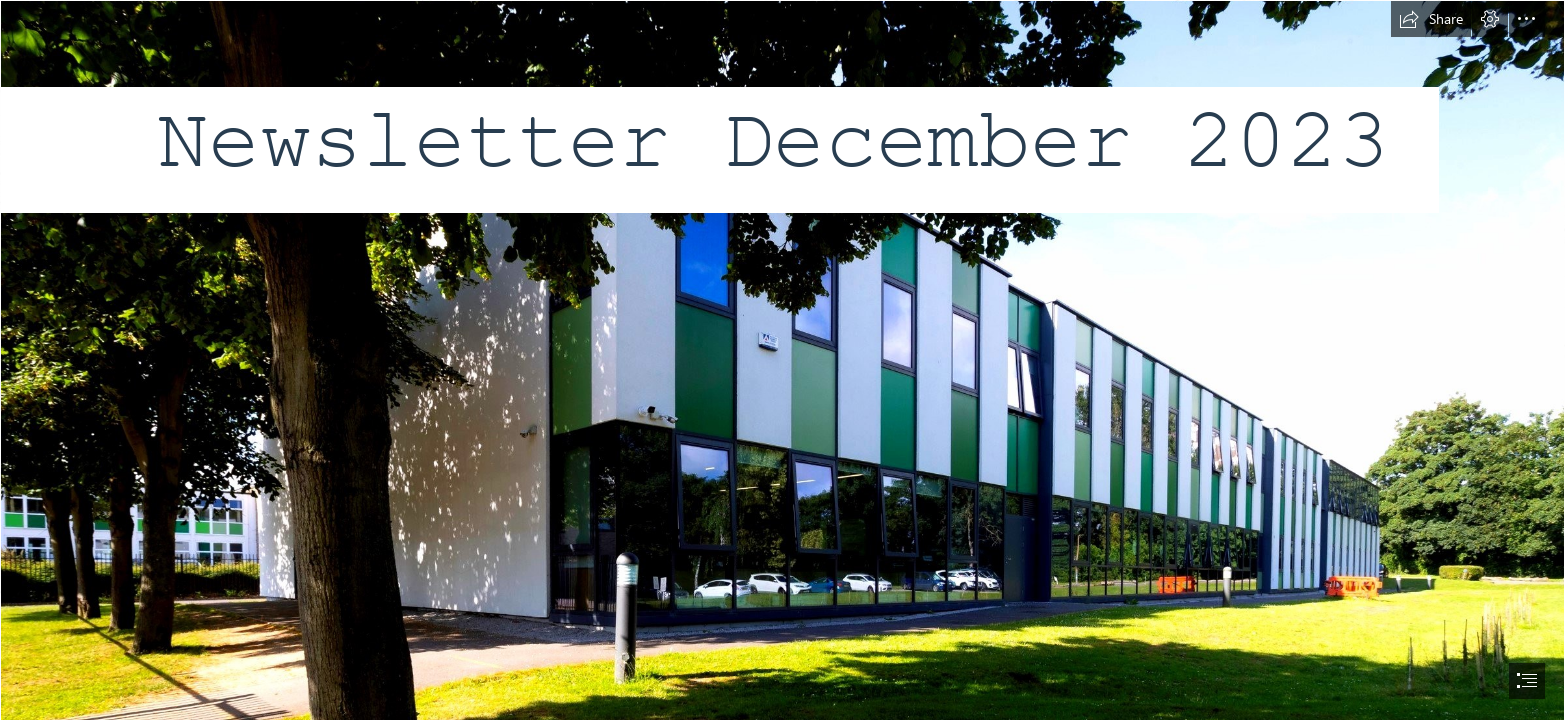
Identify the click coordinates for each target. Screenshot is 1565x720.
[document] (782, 360)
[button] (1431, 19)
